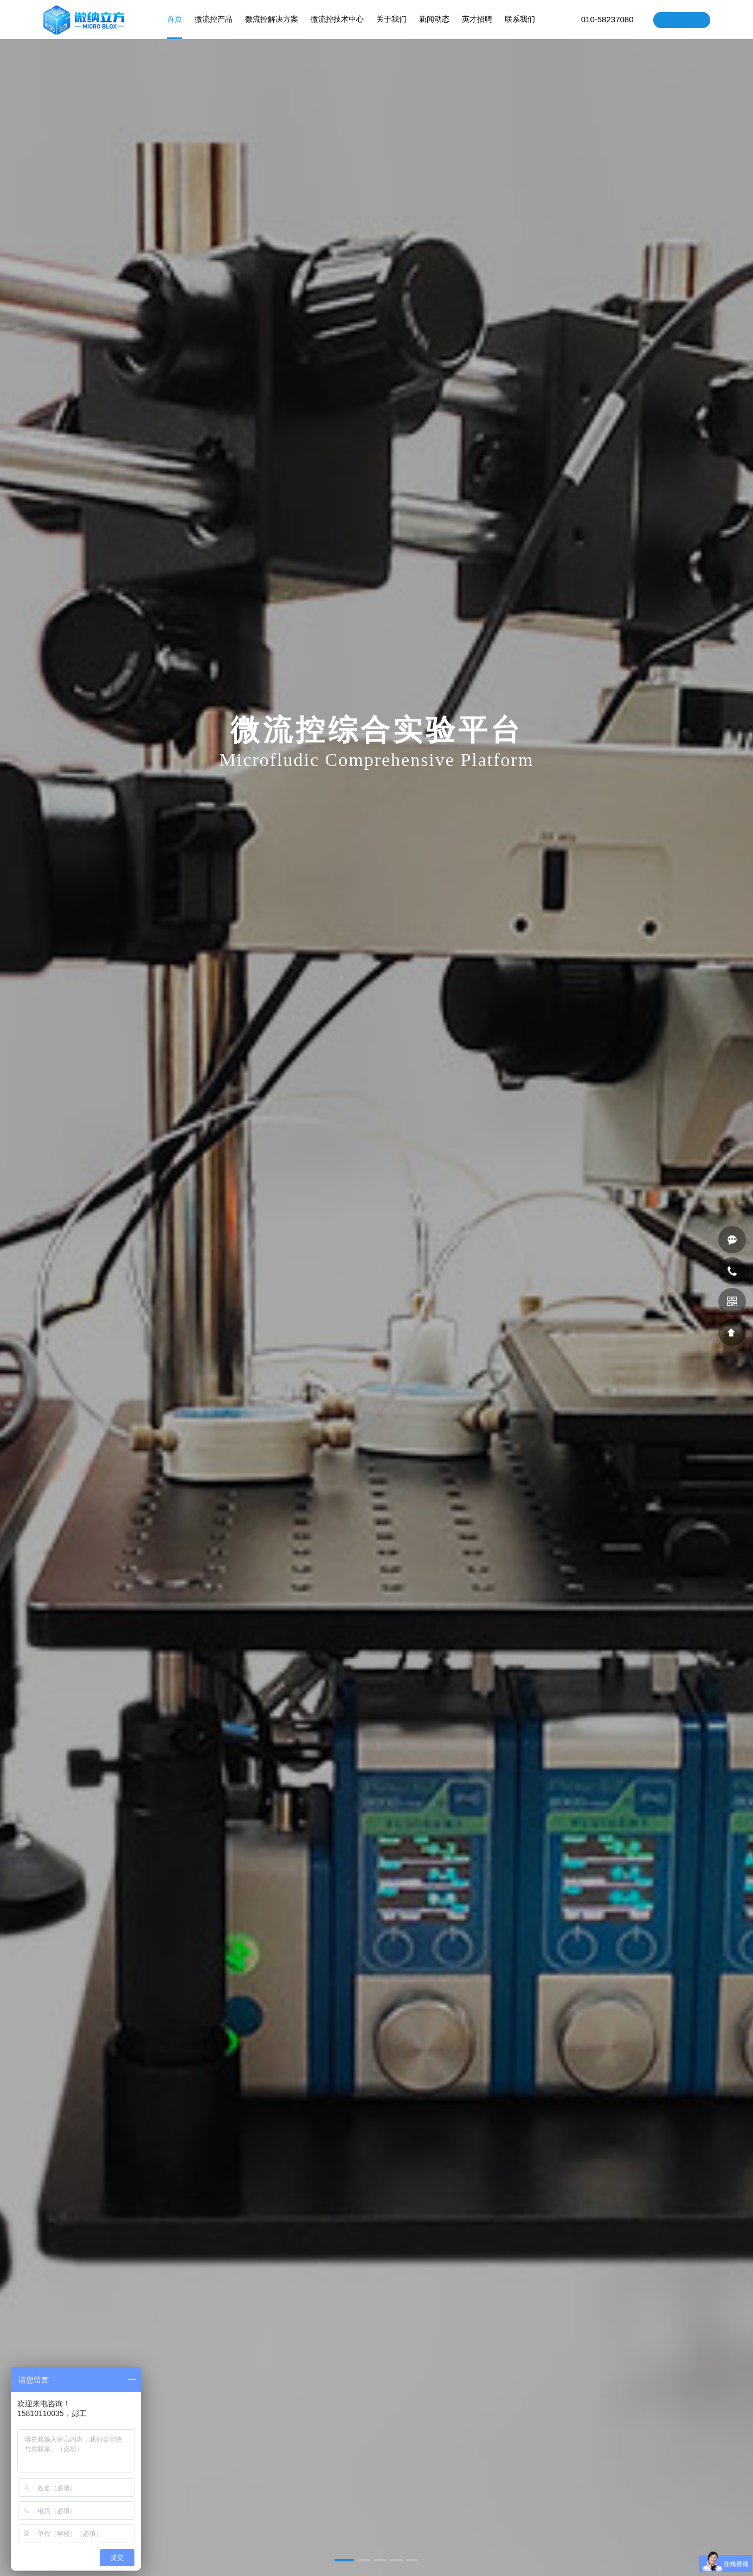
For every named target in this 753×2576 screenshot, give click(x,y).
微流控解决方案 (271, 27)
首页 (174, 27)
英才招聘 (477, 27)
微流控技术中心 (337, 27)
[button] (344, 2560)
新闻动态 (434, 27)
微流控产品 (214, 27)
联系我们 (520, 27)
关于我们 (391, 27)
